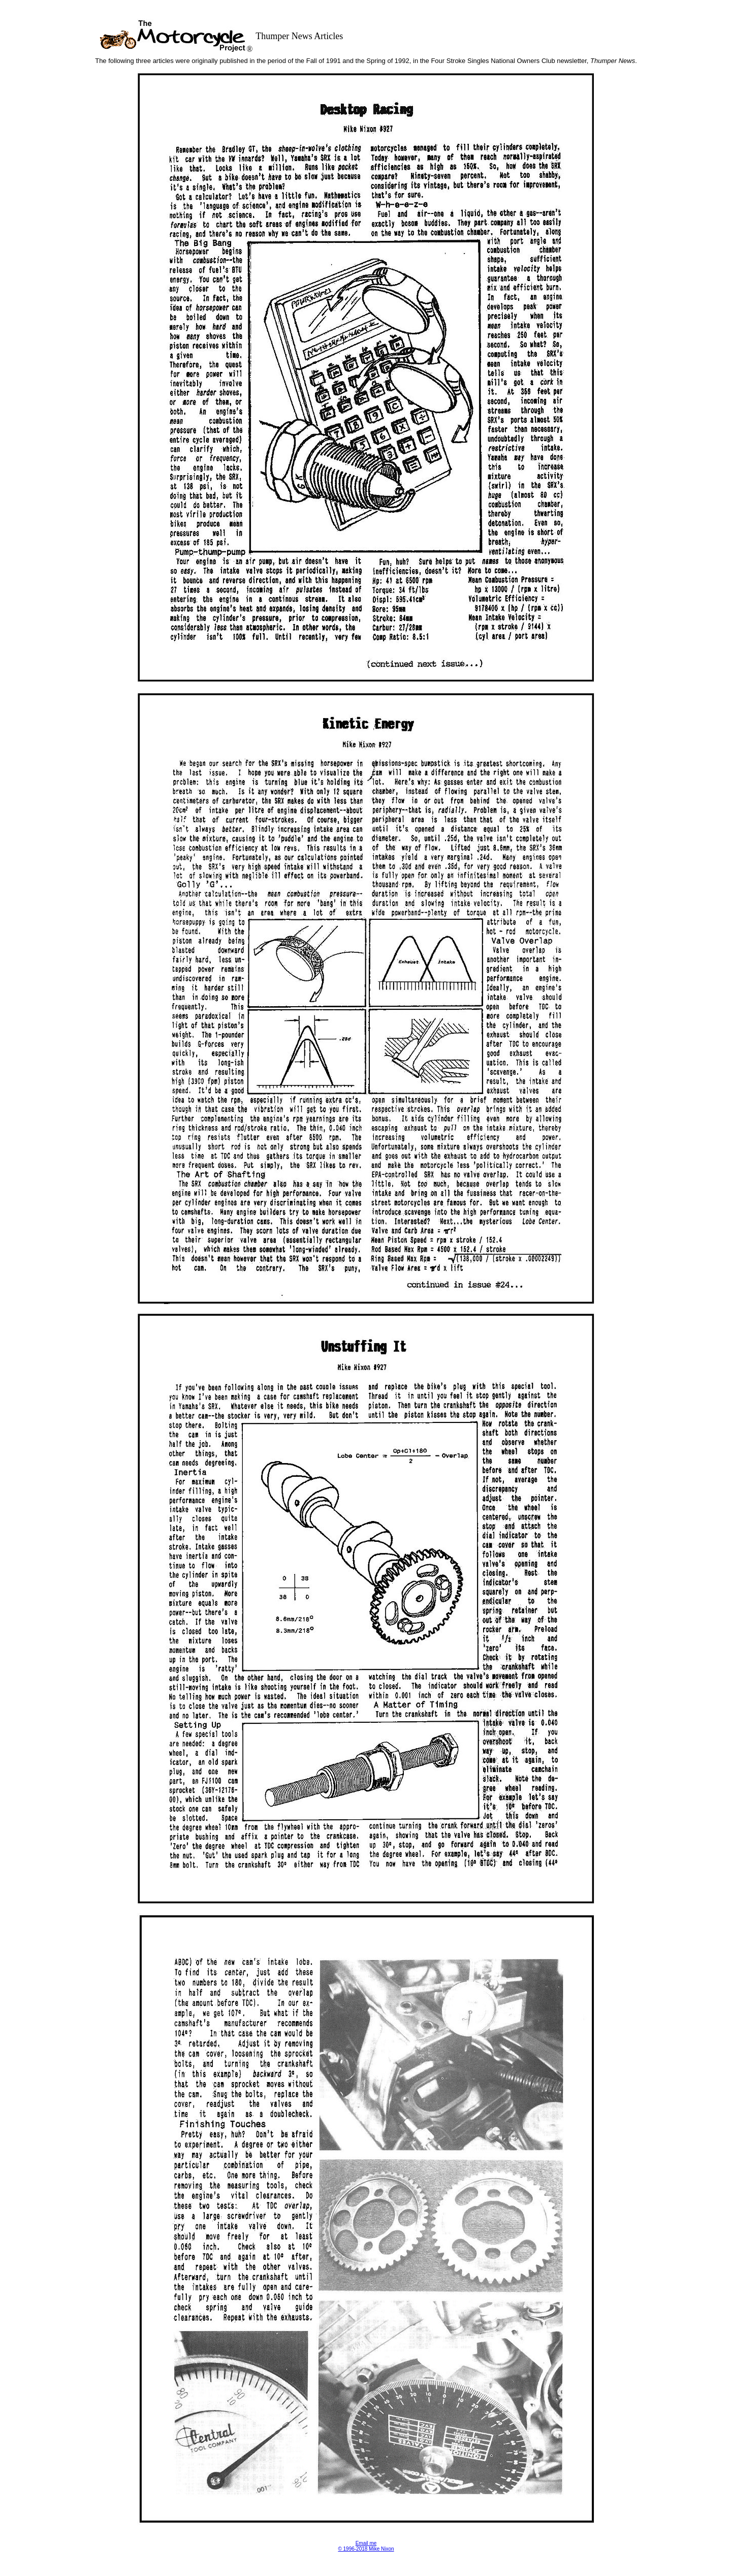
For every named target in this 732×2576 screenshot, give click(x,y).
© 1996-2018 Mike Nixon (366, 2549)
